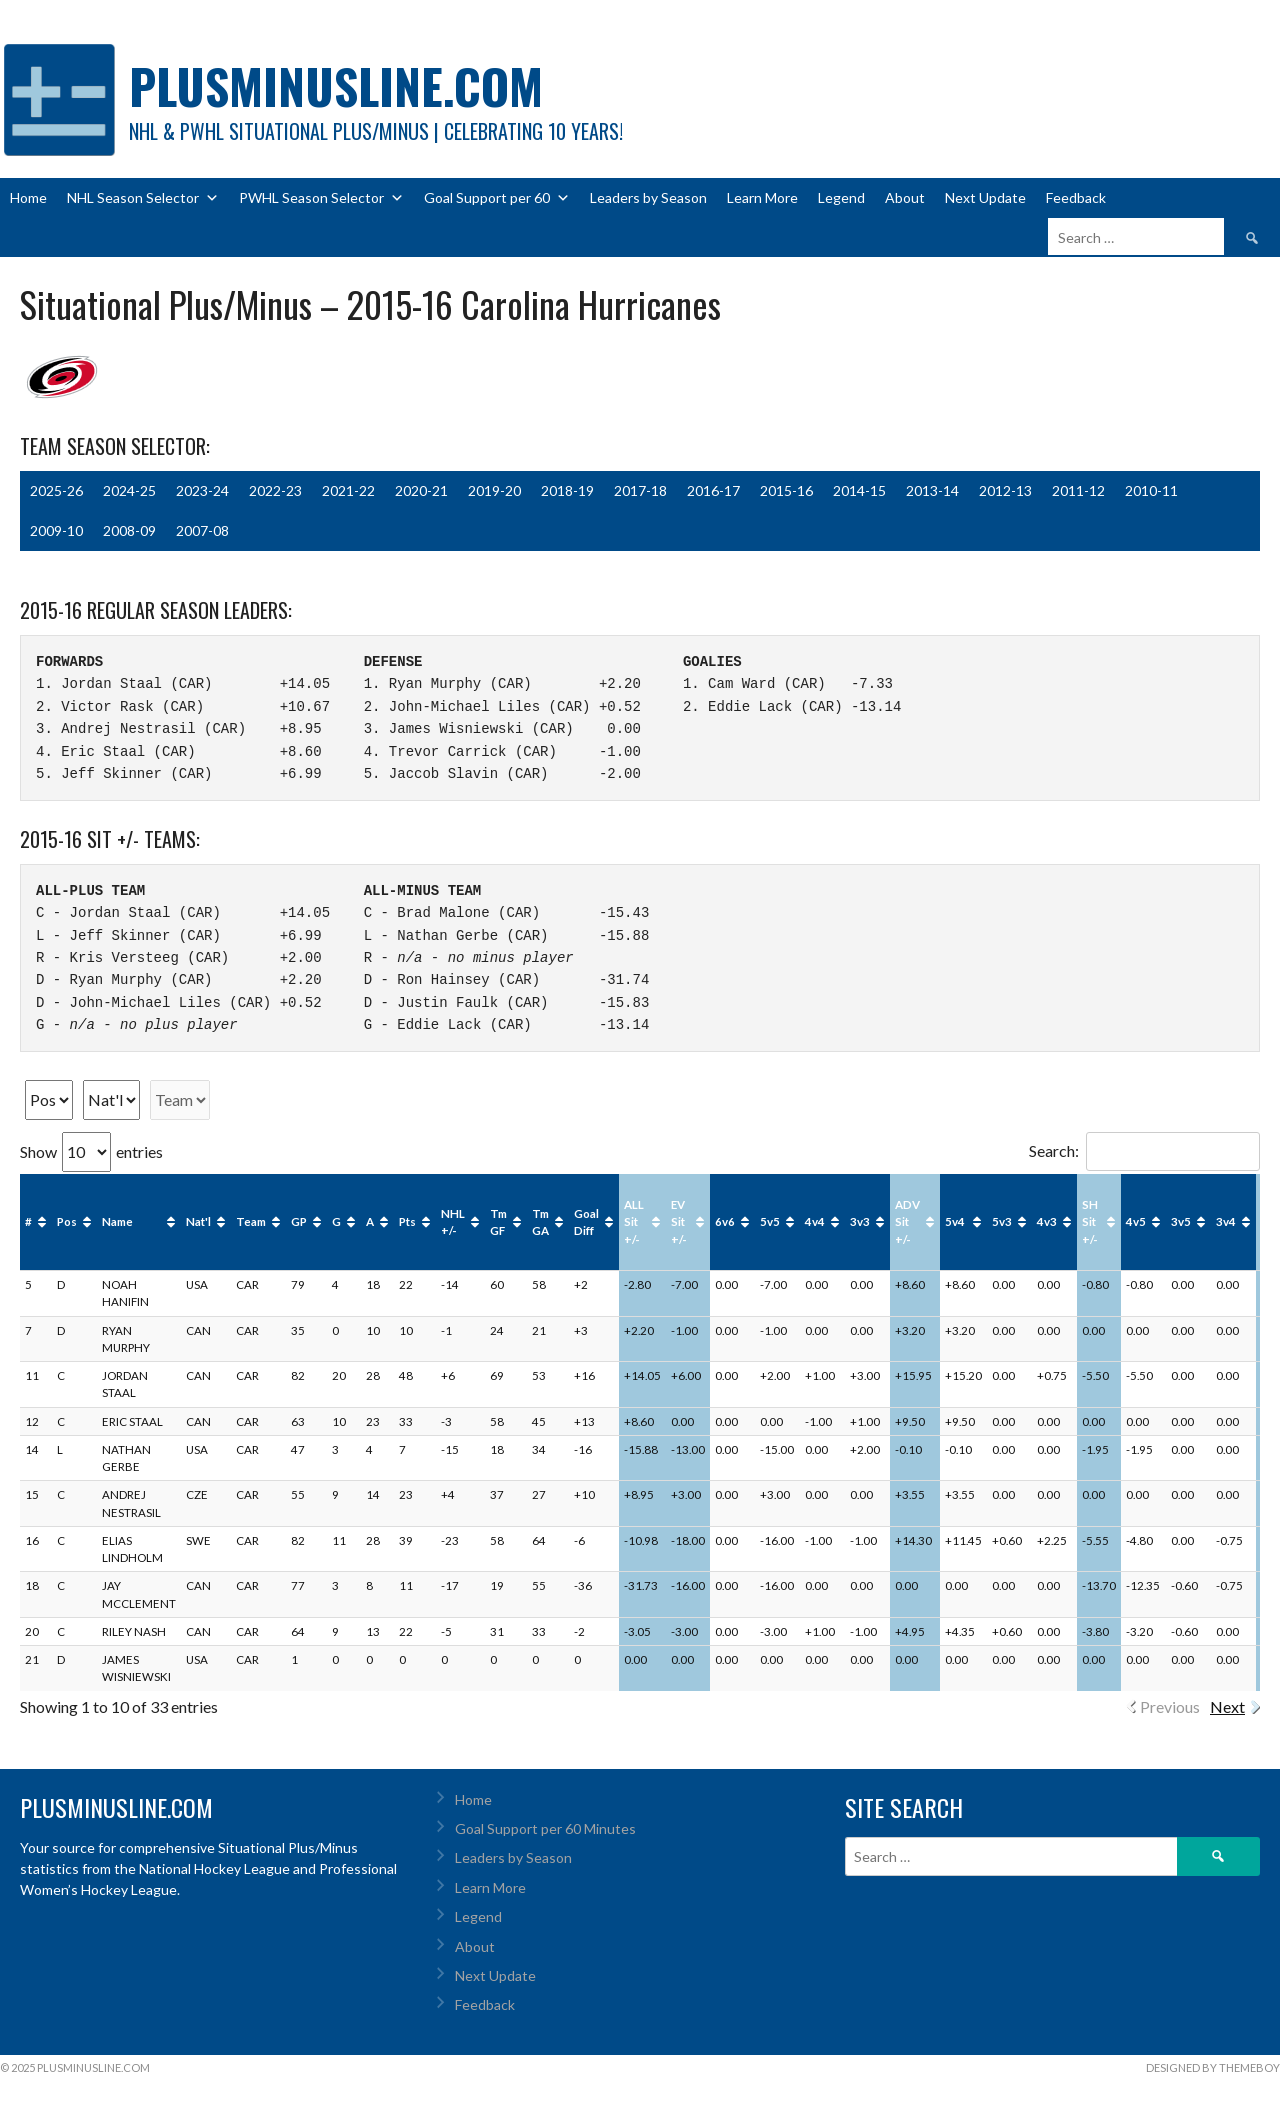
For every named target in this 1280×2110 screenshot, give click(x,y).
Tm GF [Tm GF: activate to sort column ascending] (498, 1222)
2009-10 (56, 530)
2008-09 (129, 530)
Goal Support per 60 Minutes (545, 1828)
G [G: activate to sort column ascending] (336, 1221)
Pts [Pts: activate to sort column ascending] (407, 1221)
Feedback (1076, 197)
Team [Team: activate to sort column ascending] (251, 1221)
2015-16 (786, 490)
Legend (841, 197)
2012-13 (1005, 490)
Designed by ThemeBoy (1213, 2067)
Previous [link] (1170, 1706)
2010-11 (1151, 490)
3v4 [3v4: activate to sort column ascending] (1226, 1221)
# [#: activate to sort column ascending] (28, 1221)
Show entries (91, 1151)
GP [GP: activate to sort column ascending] (299, 1221)
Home (28, 197)
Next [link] (1227, 1706)
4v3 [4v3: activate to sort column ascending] (1047, 1221)
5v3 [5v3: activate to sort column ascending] (1002, 1221)
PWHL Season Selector (321, 198)
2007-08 (202, 530)
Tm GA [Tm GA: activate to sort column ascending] (540, 1222)
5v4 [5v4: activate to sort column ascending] (955, 1221)
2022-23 (275, 490)
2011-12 (1078, 490)
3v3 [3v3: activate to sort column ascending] (860, 1221)
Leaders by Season (648, 197)
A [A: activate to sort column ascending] (370, 1221)
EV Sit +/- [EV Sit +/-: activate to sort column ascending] (679, 1222)
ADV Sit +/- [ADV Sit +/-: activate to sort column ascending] (907, 1222)
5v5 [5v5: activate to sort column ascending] (770, 1221)
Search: (1144, 1150)
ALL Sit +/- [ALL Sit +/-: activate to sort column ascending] (634, 1222)
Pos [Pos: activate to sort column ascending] (67, 1221)
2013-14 (932, 490)
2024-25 (129, 490)
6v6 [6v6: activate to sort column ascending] (725, 1221)
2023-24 (202, 490)
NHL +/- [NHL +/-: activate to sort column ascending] (453, 1222)
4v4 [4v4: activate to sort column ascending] (815, 1221)
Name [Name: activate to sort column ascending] (117, 1221)
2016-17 (713, 490)
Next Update (985, 197)
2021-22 (348, 490)
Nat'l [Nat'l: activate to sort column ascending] (198, 1221)
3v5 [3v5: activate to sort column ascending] (1181, 1221)
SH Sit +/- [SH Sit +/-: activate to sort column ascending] (1090, 1222)
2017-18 (640, 490)
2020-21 (421, 490)
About (905, 197)
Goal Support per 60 (497, 198)
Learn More (762, 197)
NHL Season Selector (143, 198)
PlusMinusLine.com (336, 85)
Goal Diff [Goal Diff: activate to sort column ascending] (586, 1222)
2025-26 (56, 490)
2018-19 (567, 490)
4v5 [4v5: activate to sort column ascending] (1136, 1221)
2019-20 (494, 490)
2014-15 (859, 490)
